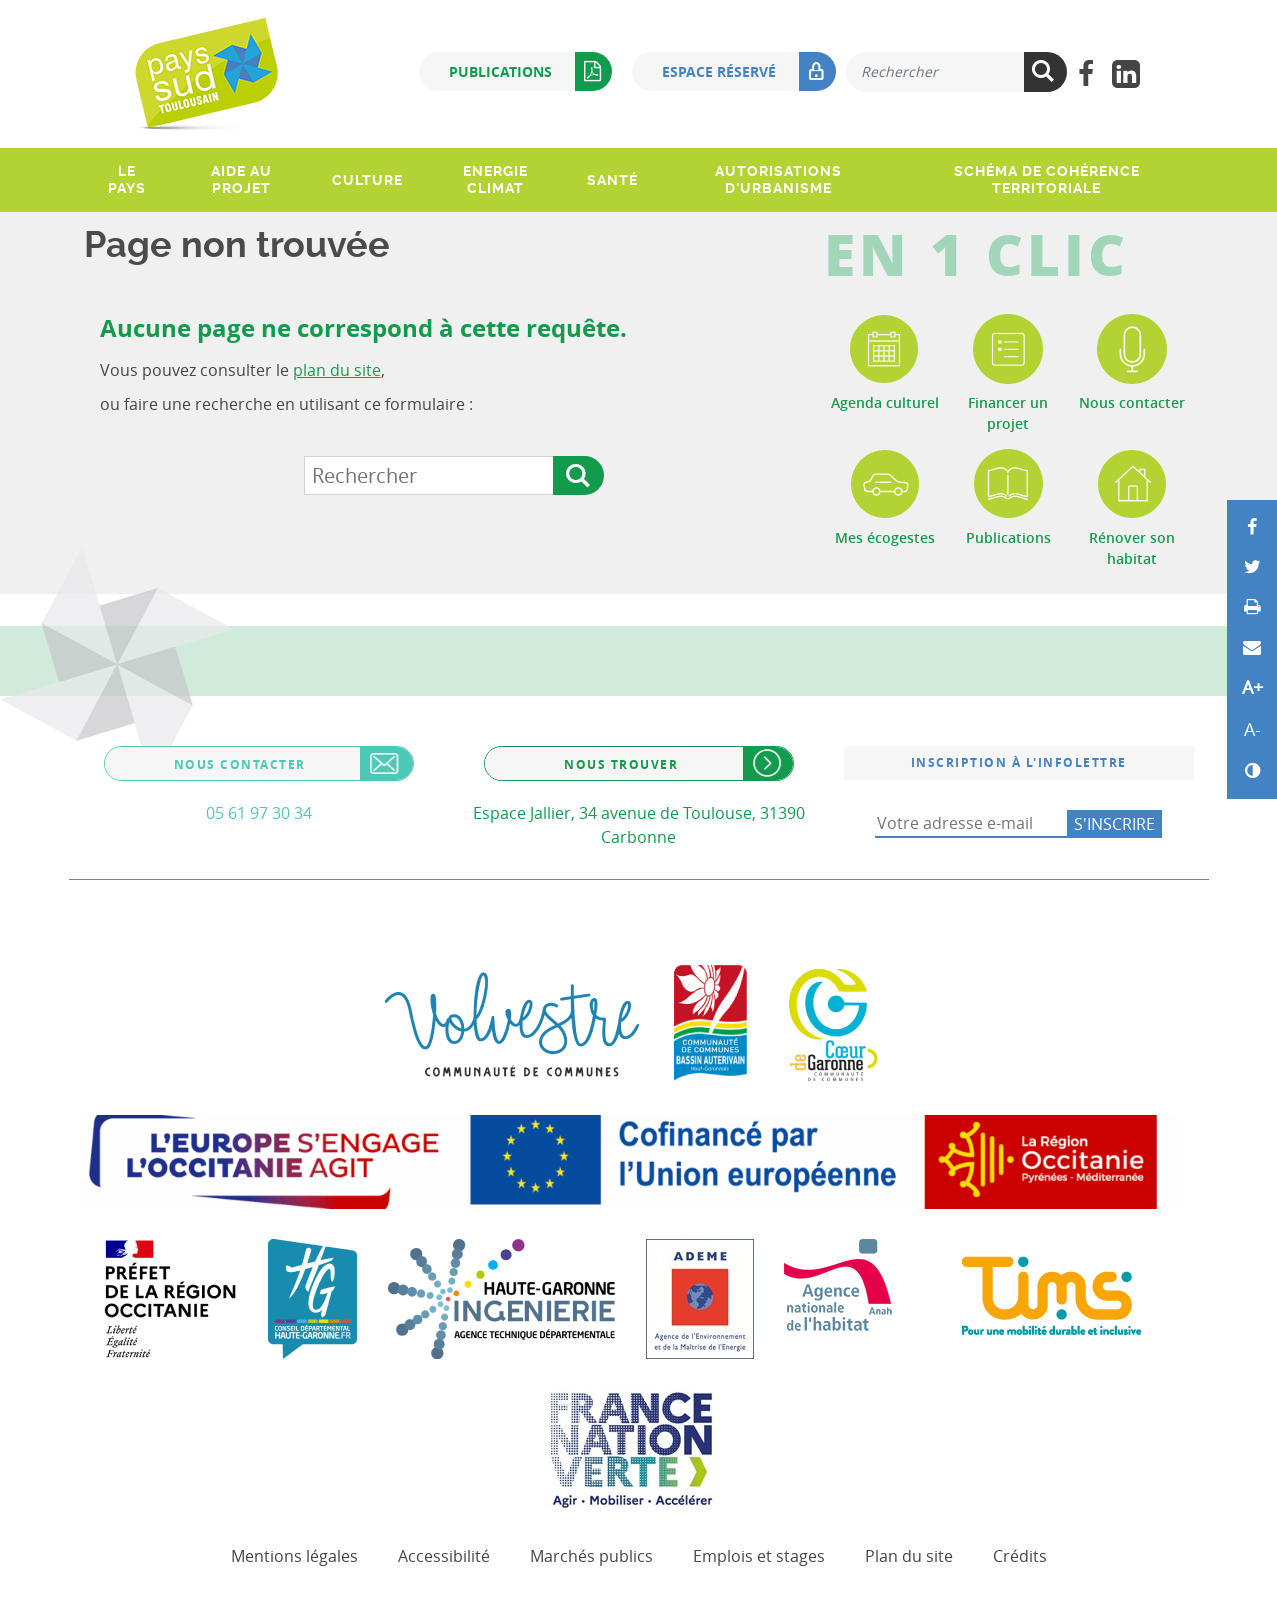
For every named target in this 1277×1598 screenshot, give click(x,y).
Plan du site (909, 1556)
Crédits (1020, 1556)
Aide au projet (241, 179)
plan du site (337, 370)
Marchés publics (591, 1556)
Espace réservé (749, 71)
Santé (612, 180)
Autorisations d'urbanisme (778, 179)
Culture (367, 180)
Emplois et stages (759, 1556)
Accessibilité (444, 1556)
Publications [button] (530, 71)
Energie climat (495, 179)
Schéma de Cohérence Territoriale (1047, 179)
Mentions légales (294, 1556)
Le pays (127, 179)
